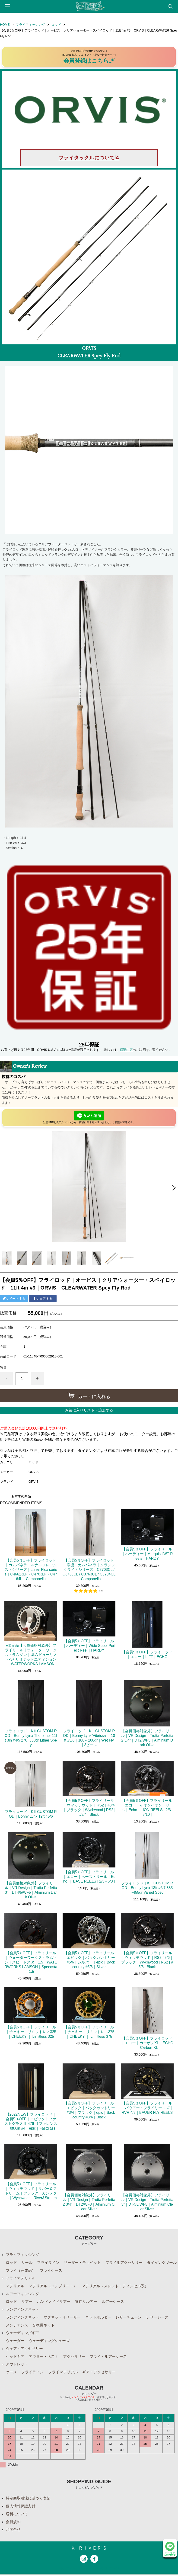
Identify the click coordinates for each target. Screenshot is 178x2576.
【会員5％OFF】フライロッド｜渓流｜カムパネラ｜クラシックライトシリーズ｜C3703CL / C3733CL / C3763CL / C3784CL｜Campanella (89, 1569)
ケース (11, 2373)
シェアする (42, 1298)
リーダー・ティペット (82, 2263)
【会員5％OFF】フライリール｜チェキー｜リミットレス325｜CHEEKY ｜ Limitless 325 (31, 2031)
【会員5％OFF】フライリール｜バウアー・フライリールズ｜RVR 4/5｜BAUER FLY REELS (147, 2107)
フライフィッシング (30, 24)
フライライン (48, 2263)
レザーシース (157, 2318)
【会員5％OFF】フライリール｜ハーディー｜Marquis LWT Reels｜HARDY (147, 1553)
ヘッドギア (15, 2357)
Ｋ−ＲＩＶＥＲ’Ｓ (89, 2549)
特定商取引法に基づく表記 (28, 2499)
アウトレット (17, 2365)
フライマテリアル (20, 2278)
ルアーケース (113, 2302)
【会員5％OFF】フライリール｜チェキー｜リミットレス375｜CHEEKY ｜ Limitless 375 (89, 2031)
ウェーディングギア (22, 2333)
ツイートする (14, 1298)
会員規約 (13, 2523)
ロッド (56, 24)
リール (26, 2263)
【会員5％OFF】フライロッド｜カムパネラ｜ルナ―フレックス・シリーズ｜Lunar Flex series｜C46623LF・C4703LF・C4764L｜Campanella (31, 1569)
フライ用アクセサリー (124, 2263)
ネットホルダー (98, 2318)
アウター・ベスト (43, 2357)
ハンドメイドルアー (53, 2302)
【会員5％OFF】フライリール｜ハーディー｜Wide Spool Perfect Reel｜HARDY (89, 1645)
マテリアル (15, 2286)
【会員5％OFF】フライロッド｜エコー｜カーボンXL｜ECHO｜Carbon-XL (147, 2043)
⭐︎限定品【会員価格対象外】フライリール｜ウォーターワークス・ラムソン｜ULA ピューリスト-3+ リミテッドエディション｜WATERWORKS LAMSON (31, 1654)
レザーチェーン (129, 2318)
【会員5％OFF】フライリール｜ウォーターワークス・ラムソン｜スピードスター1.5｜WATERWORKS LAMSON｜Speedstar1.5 (30, 1962)
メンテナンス (17, 2326)
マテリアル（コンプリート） (53, 2286)
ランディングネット (22, 2310)
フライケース (51, 2270)
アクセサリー (74, 2357)
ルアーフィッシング (22, 2294)
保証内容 (126, 1050)
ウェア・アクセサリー (24, 2349)
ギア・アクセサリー (99, 2373)
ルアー (26, 2302)
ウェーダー (15, 2341)
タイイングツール (162, 2263)
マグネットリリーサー (62, 2318)
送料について (17, 2515)
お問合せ (13, 2531)
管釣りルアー (86, 2302)
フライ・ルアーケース (108, 2357)
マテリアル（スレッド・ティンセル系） (115, 2286)
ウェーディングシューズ (49, 2341)
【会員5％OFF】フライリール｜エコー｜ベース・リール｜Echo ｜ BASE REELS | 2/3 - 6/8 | (89, 1876)
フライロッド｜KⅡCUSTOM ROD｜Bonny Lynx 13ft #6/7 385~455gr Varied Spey (147, 1887)
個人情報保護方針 (20, 2507)
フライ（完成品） (20, 2270)
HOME (5, 24)
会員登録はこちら (89, 60)
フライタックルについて (89, 157)
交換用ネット (43, 2326)
